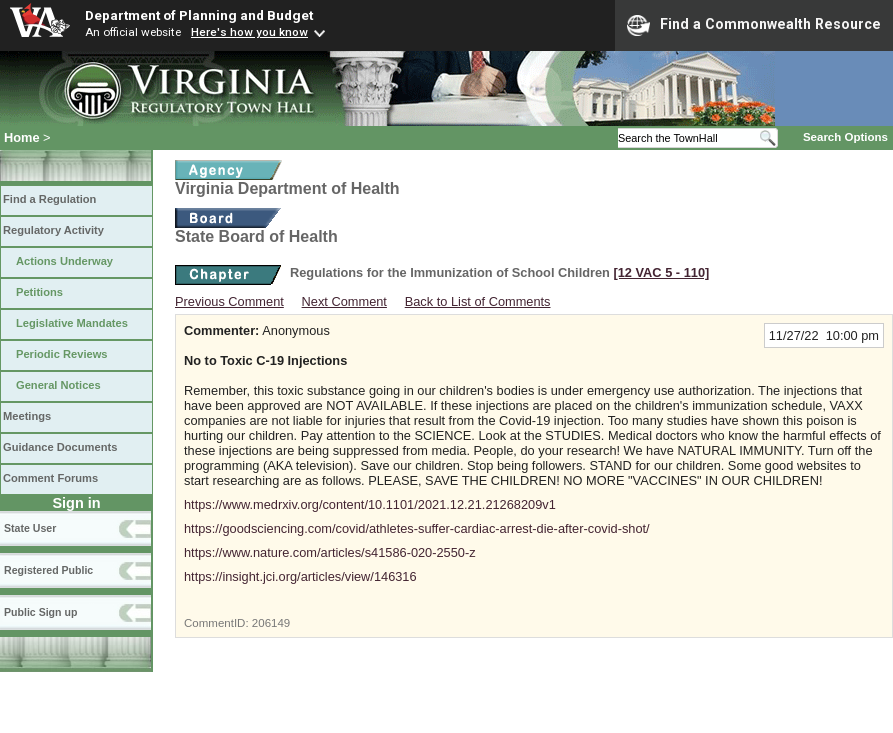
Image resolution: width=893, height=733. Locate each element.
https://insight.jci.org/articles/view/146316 (300, 576)
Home (22, 137)
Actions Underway (64, 261)
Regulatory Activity (53, 230)
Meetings (27, 416)
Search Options (845, 137)
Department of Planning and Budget (199, 15)
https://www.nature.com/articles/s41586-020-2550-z (330, 552)
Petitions (39, 292)
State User (30, 528)
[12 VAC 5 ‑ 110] (661, 272)
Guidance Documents (60, 447)
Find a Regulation (49, 199)
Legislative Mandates (72, 323)
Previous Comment (229, 301)
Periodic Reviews (62, 354)
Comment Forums (50, 478)
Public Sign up (40, 612)
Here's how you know (249, 32)
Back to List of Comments (478, 301)
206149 (271, 623)
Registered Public (48, 570)
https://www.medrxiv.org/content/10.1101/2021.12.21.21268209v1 (370, 504)
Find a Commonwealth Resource (754, 25)
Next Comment (344, 301)
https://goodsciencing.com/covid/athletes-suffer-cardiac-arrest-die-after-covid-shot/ (417, 528)
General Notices (58, 385)
